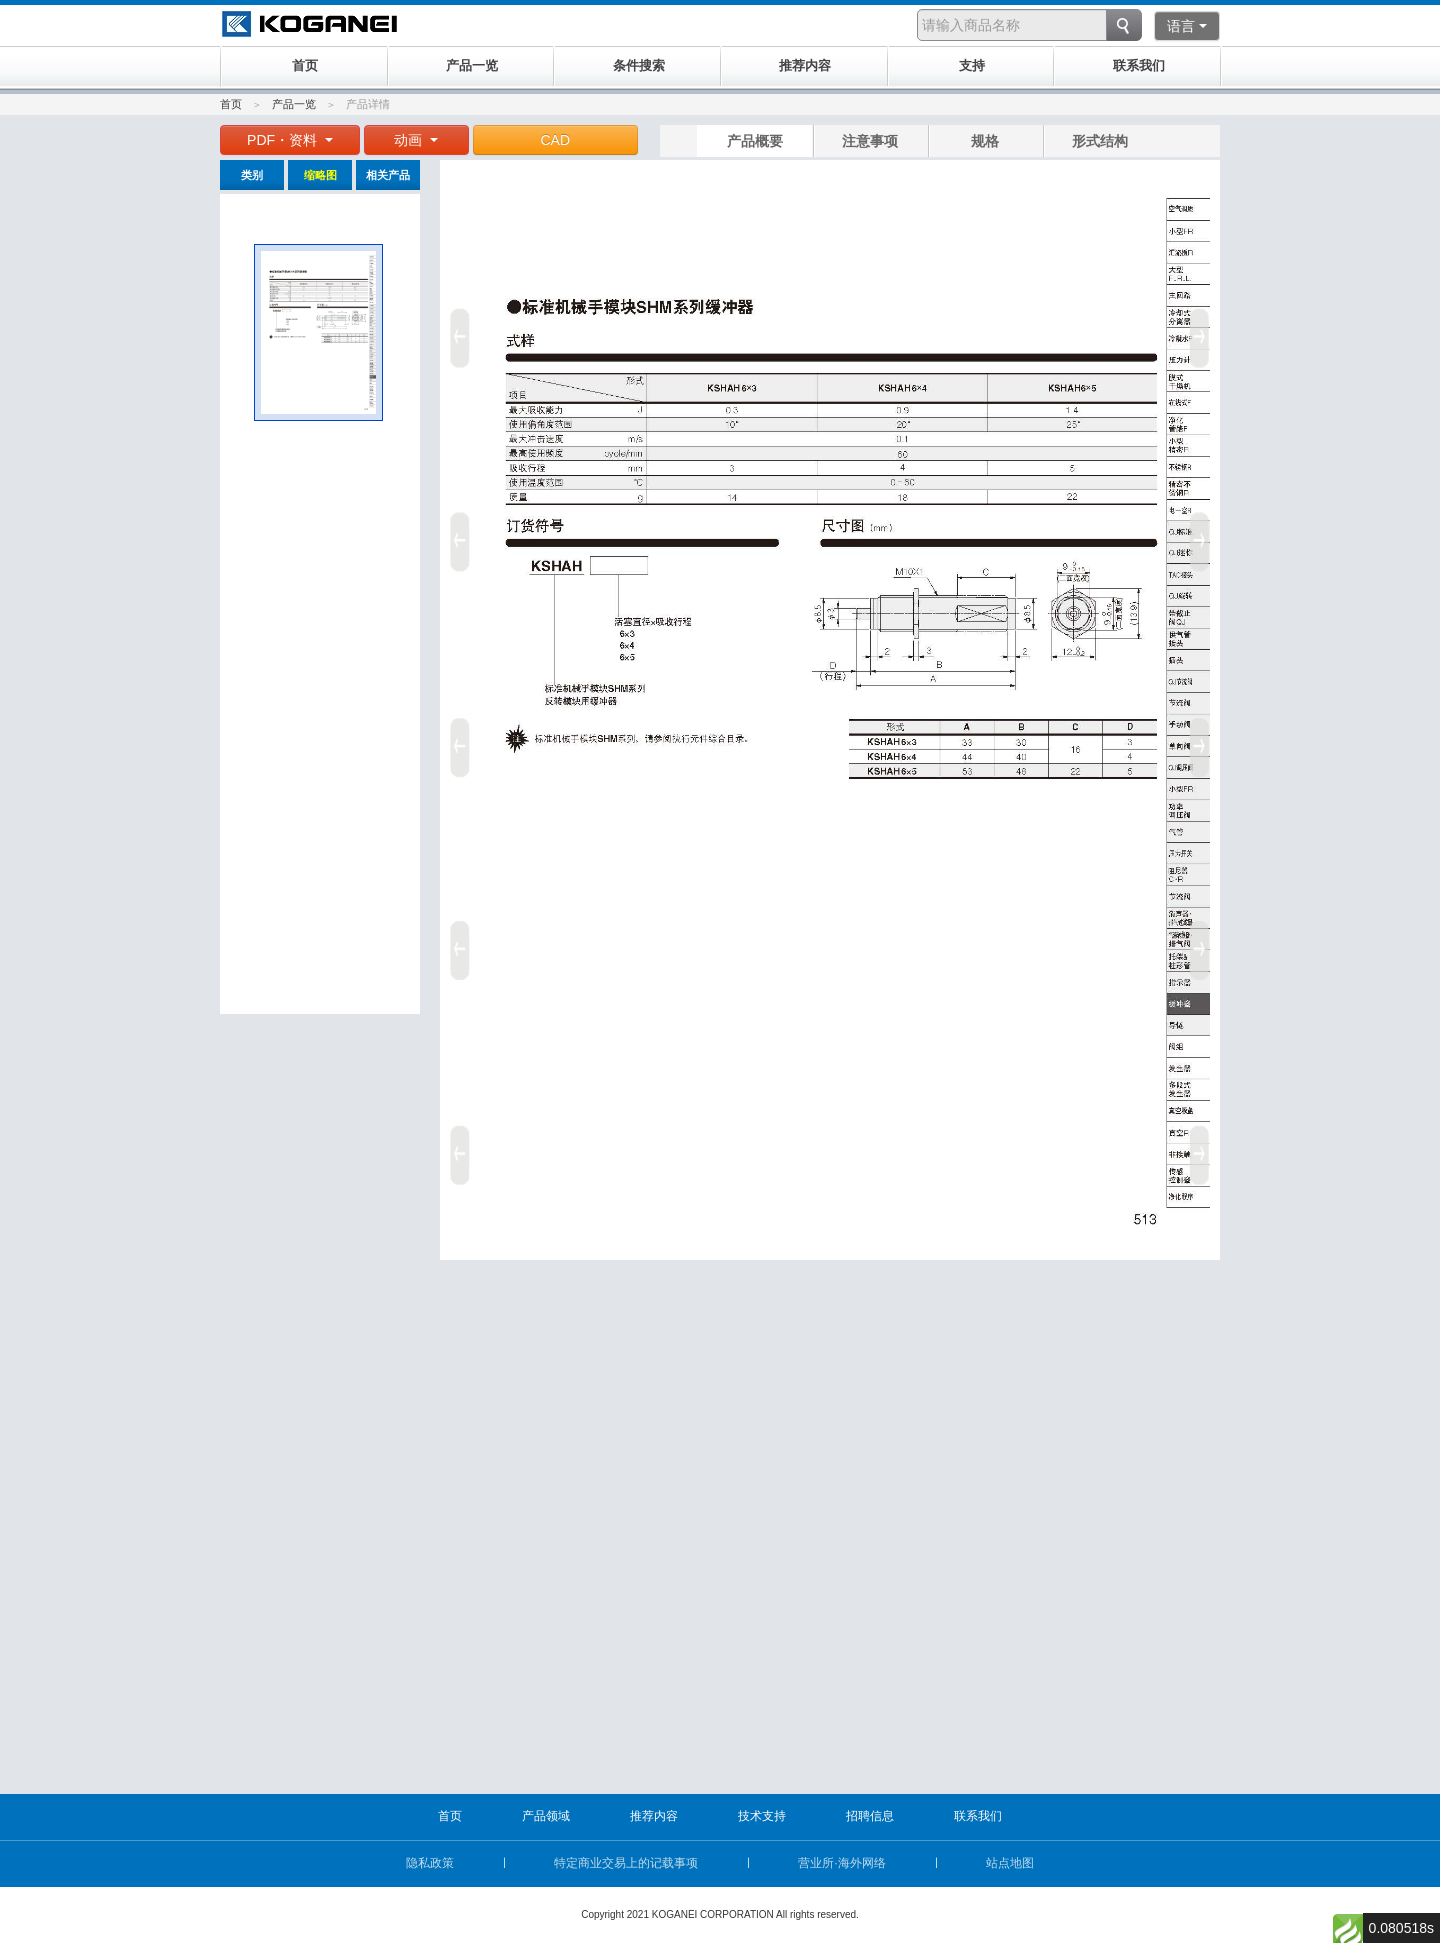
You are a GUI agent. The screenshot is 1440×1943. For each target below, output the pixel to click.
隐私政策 (430, 1863)
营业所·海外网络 (841, 1863)
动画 (416, 140)
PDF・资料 (290, 140)
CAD (556, 140)
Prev (457, 740)
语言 (1187, 26)
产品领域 (546, 1816)
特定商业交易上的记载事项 (626, 1863)
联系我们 (978, 1816)
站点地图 (1010, 1863)
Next (1203, 740)
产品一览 (294, 104)
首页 (231, 104)
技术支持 (762, 1816)
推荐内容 (654, 1816)
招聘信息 (870, 1816)
